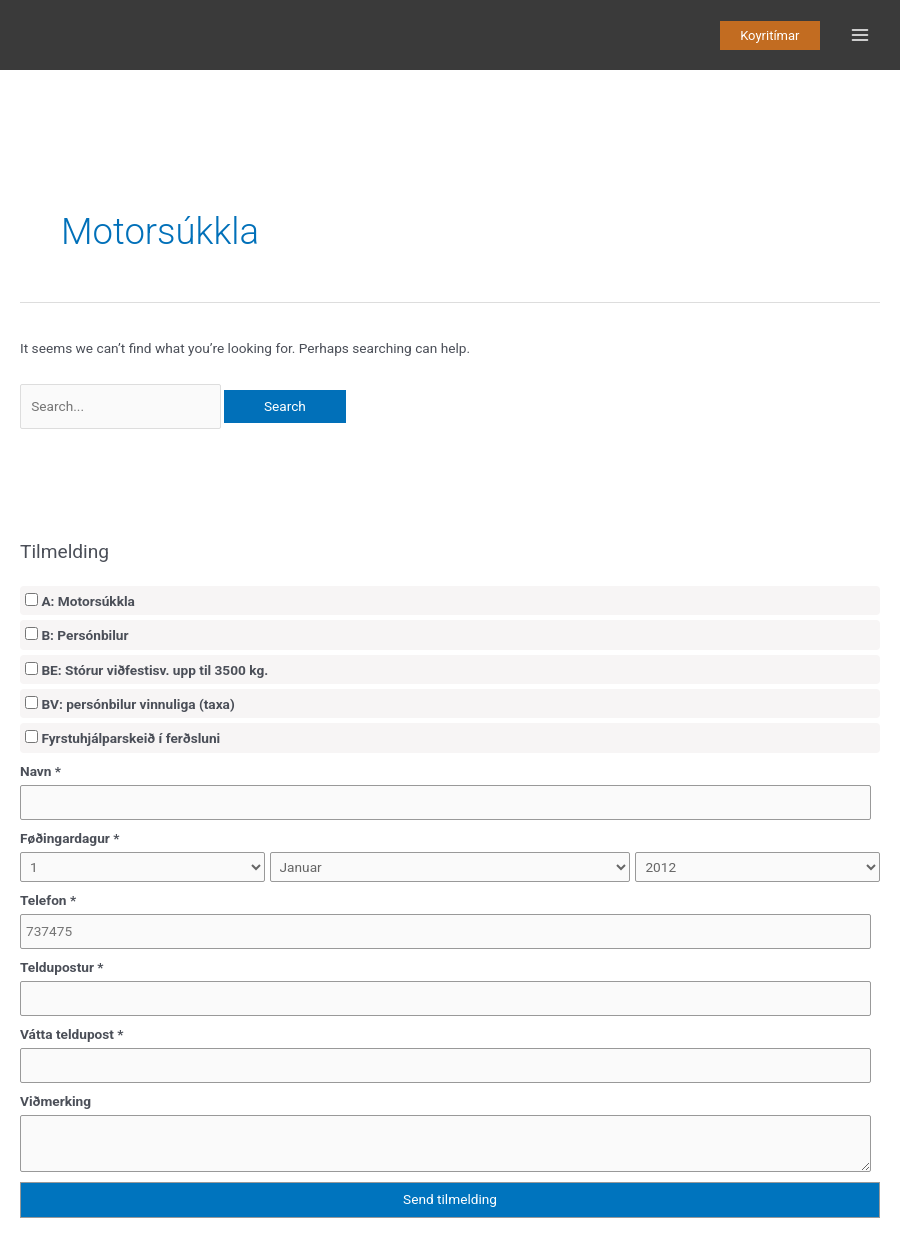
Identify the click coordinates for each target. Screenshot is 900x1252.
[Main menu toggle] (860, 35)
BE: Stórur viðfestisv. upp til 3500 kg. (146, 670)
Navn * (40, 771)
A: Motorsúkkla (80, 601)
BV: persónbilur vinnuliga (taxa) (130, 704)
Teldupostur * (62, 967)
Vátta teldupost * (72, 1034)
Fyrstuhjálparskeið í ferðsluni (122, 738)
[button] (769, 35)
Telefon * (48, 900)
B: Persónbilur (76, 635)
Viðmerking (55, 1101)
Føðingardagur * (69, 838)
